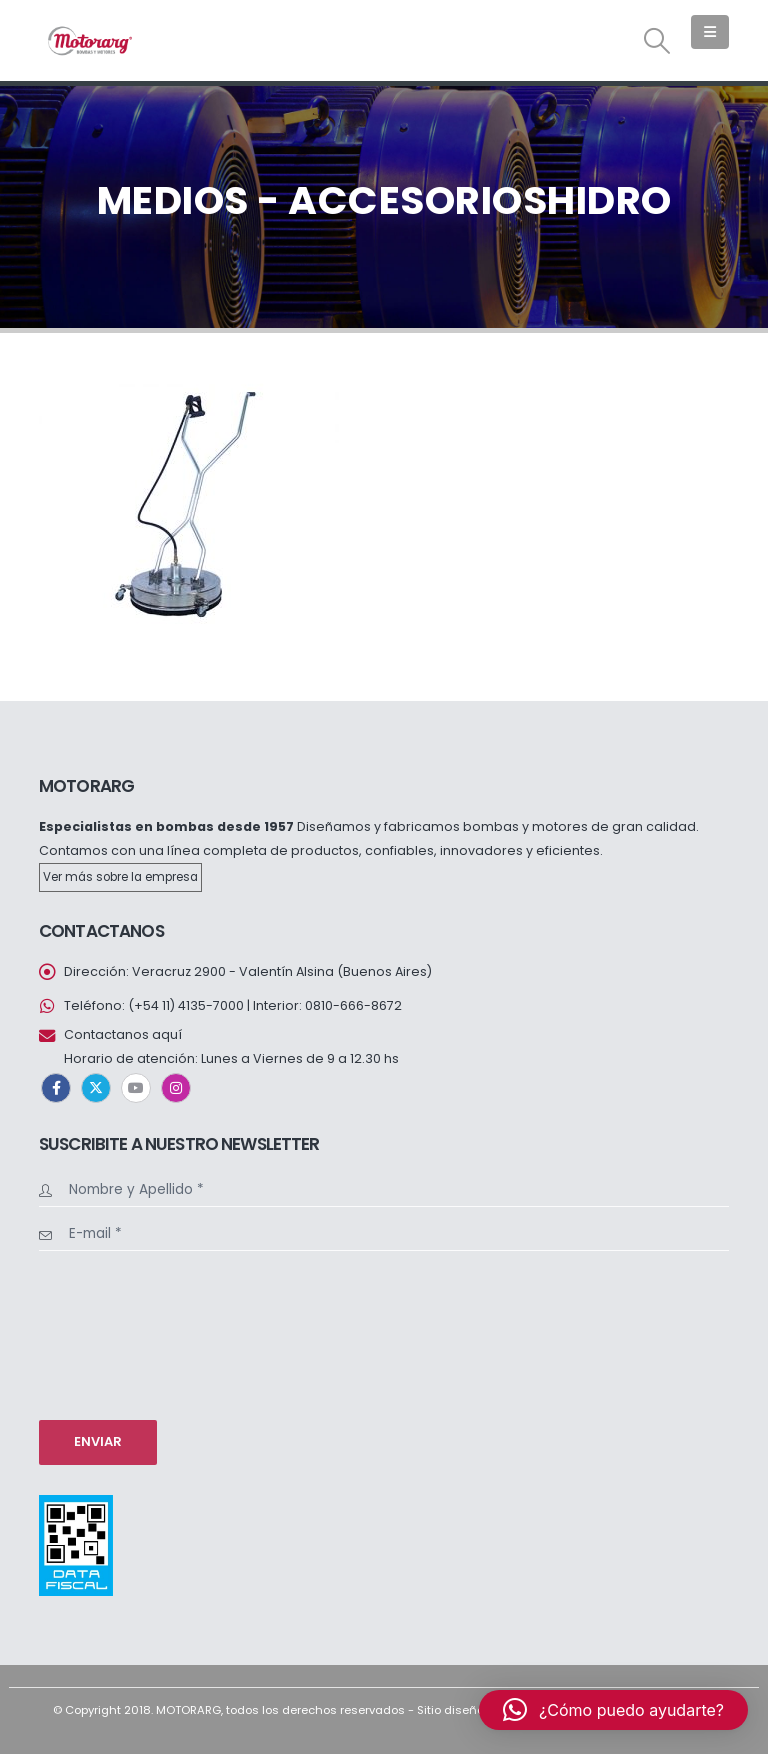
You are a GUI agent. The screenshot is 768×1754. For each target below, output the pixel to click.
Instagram (176, 1088)
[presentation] (121, 1333)
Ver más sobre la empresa (120, 877)
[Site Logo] (89, 40)
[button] (657, 41)
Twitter (96, 1088)
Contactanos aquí (123, 1034)
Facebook (56, 1088)
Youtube (136, 1088)
